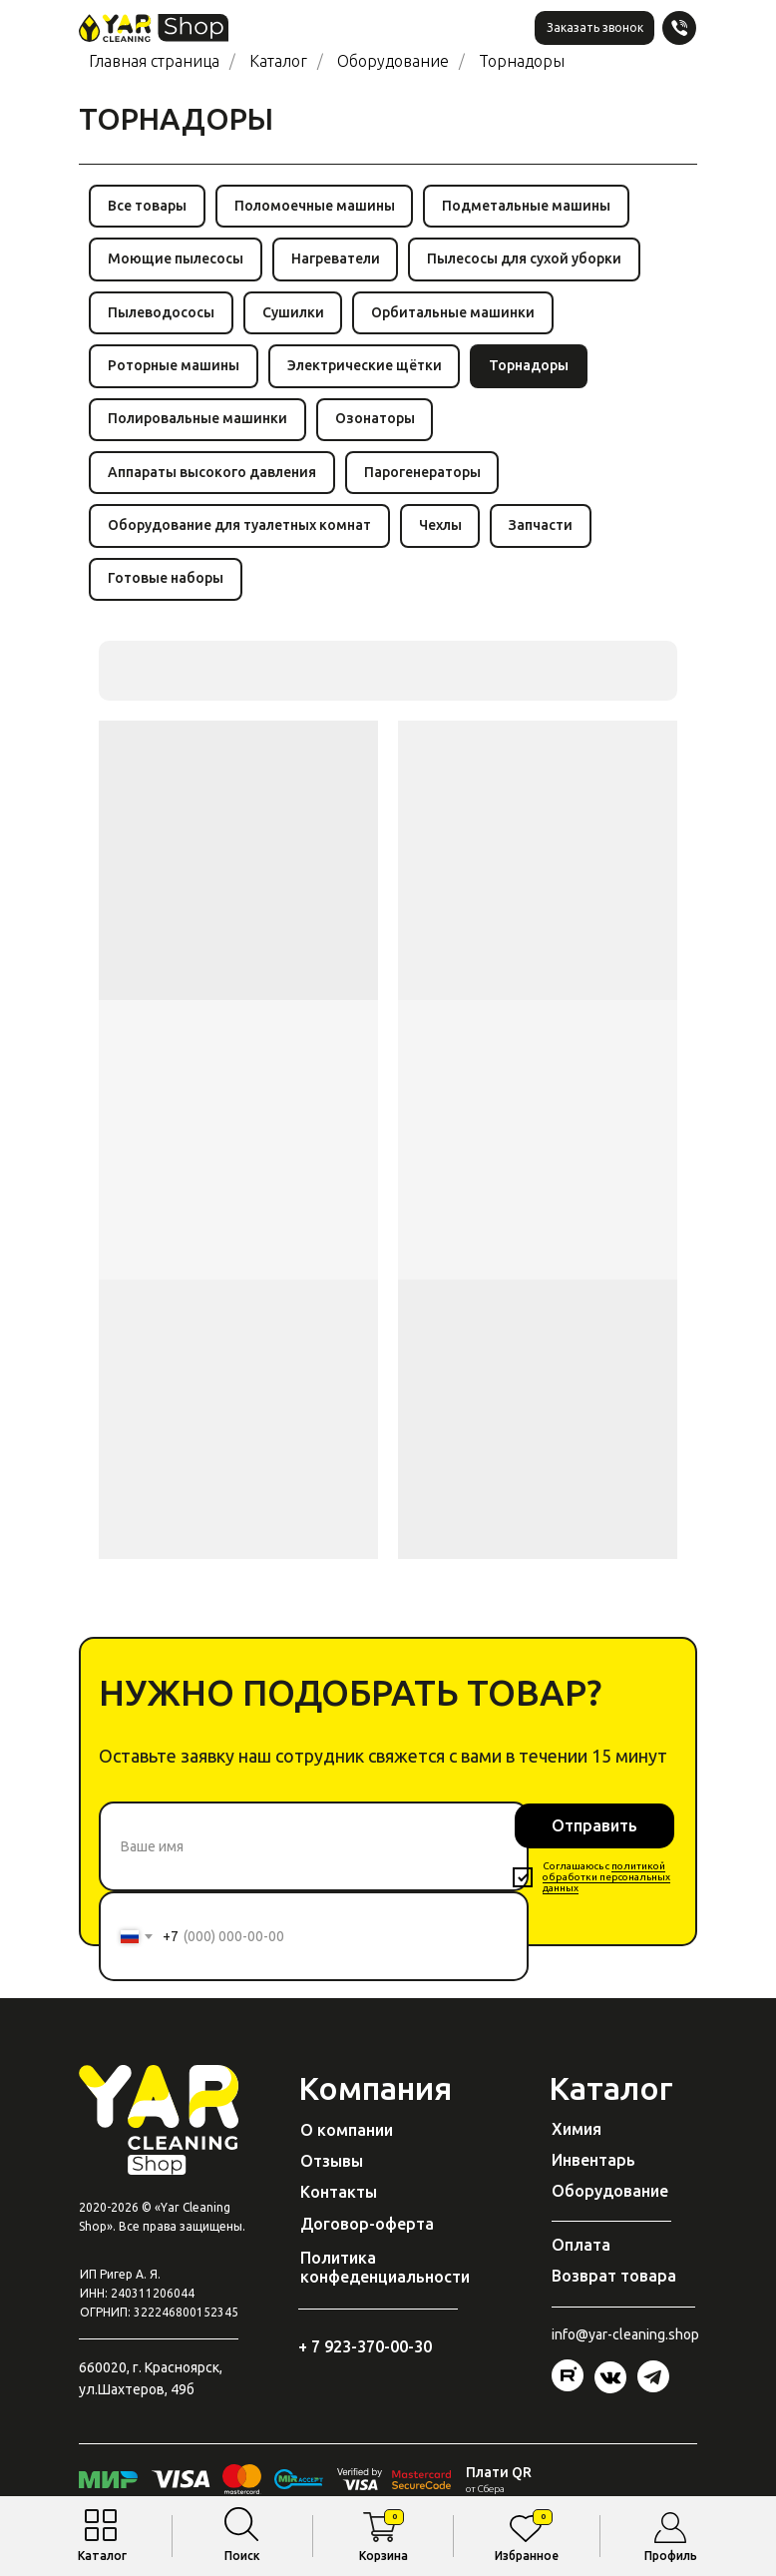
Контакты (338, 2211)
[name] (314, 1865)
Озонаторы (378, 429)
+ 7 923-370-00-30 (365, 2365)
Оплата (581, 2264)
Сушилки (296, 317)
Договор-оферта (367, 2243)
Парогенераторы (425, 484)
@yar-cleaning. (622, 2353)
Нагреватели (338, 262)
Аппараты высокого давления (213, 484)
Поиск (242, 2555)
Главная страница (154, 61)
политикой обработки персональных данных (606, 1895)
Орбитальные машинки (459, 317)
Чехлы (443, 540)
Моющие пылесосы (176, 262)
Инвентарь (593, 2179)
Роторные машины (174, 373)
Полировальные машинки (198, 429)
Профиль (670, 2555)
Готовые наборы (166, 596)
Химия (576, 2148)
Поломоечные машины (317, 207)
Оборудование (393, 61)
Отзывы (331, 2180)
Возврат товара (614, 2295)
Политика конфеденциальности (385, 2286)
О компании (346, 2149)
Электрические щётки (367, 373)
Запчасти (547, 540)
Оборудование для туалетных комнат (240, 540)
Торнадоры (522, 61)
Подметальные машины (532, 207)
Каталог (102, 2555)
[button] (594, 28)
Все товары (148, 207)
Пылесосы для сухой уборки (530, 262)
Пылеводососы (162, 317)
